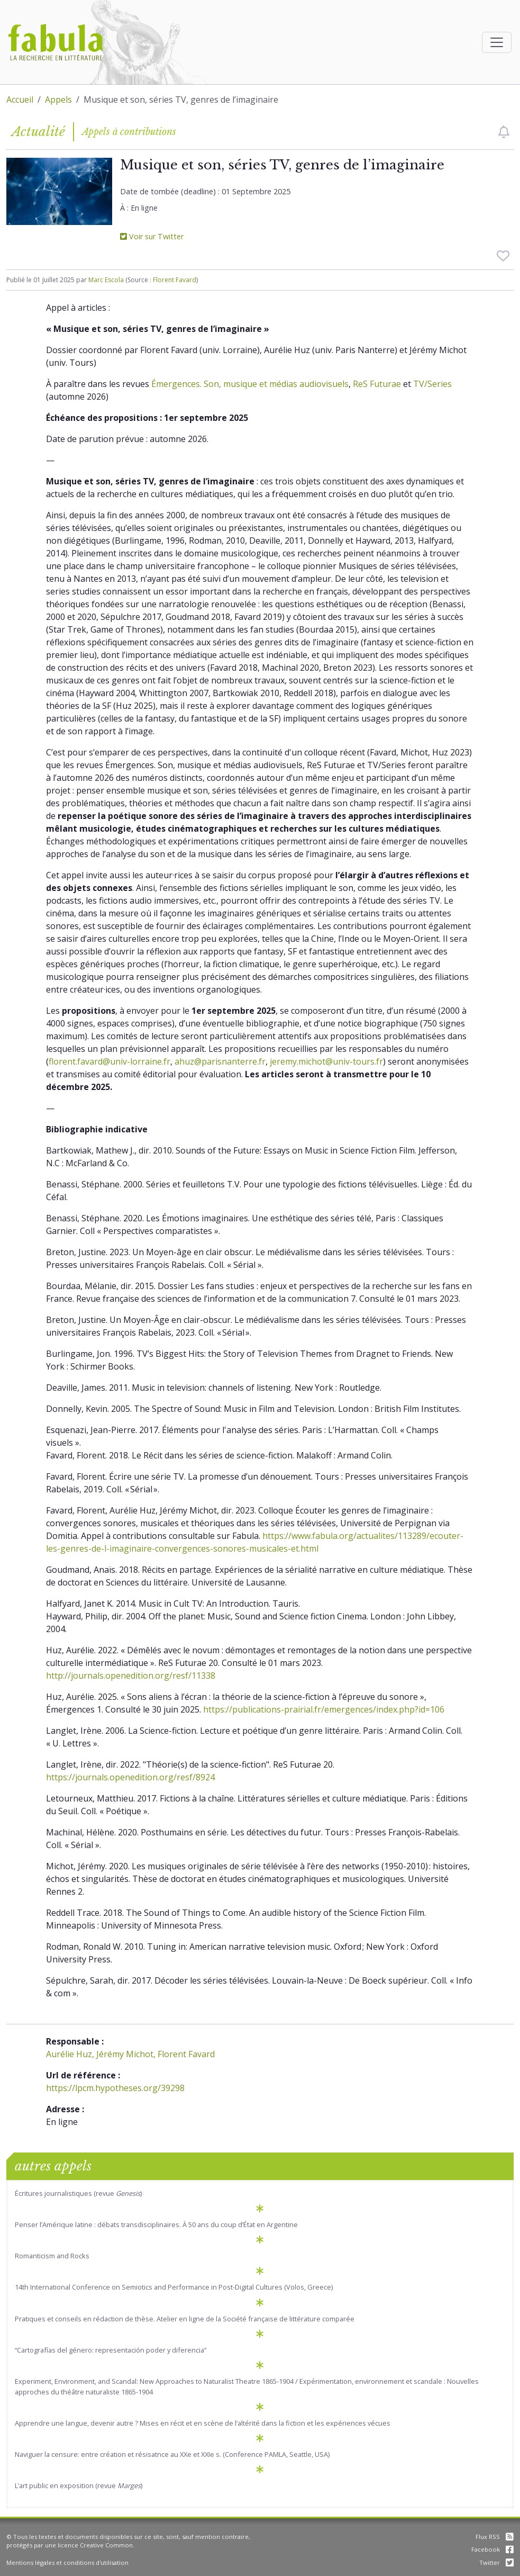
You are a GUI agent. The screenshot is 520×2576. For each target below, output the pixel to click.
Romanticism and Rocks (52, 2255)
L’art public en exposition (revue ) (78, 2485)
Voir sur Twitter (152, 236)
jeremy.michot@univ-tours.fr (326, 1061)
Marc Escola (106, 279)
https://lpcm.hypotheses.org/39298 (115, 2088)
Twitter (496, 2562)
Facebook (492, 2549)
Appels (58, 99)
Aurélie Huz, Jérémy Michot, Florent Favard (130, 2054)
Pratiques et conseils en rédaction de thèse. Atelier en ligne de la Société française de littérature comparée (184, 2318)
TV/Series (432, 384)
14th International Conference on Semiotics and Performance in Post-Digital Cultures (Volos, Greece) (174, 2287)
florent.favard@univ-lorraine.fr (109, 1061)
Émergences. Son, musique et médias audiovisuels (250, 384)
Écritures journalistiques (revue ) (78, 2193)
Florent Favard (174, 279)
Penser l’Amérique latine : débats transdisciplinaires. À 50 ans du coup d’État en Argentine (156, 2224)
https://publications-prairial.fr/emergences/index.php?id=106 (323, 1709)
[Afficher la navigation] (497, 42)
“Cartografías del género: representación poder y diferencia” (110, 2350)
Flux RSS (495, 2537)
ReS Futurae (377, 384)
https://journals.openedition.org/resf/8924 (130, 1777)
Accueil (19, 99)
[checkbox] (503, 131)
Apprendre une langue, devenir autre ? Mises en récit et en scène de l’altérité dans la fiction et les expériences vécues (202, 2423)
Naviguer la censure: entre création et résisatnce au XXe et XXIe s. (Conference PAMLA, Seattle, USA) (172, 2454)
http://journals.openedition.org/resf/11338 (130, 1675)
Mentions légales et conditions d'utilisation (67, 2562)
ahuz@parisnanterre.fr (220, 1061)
